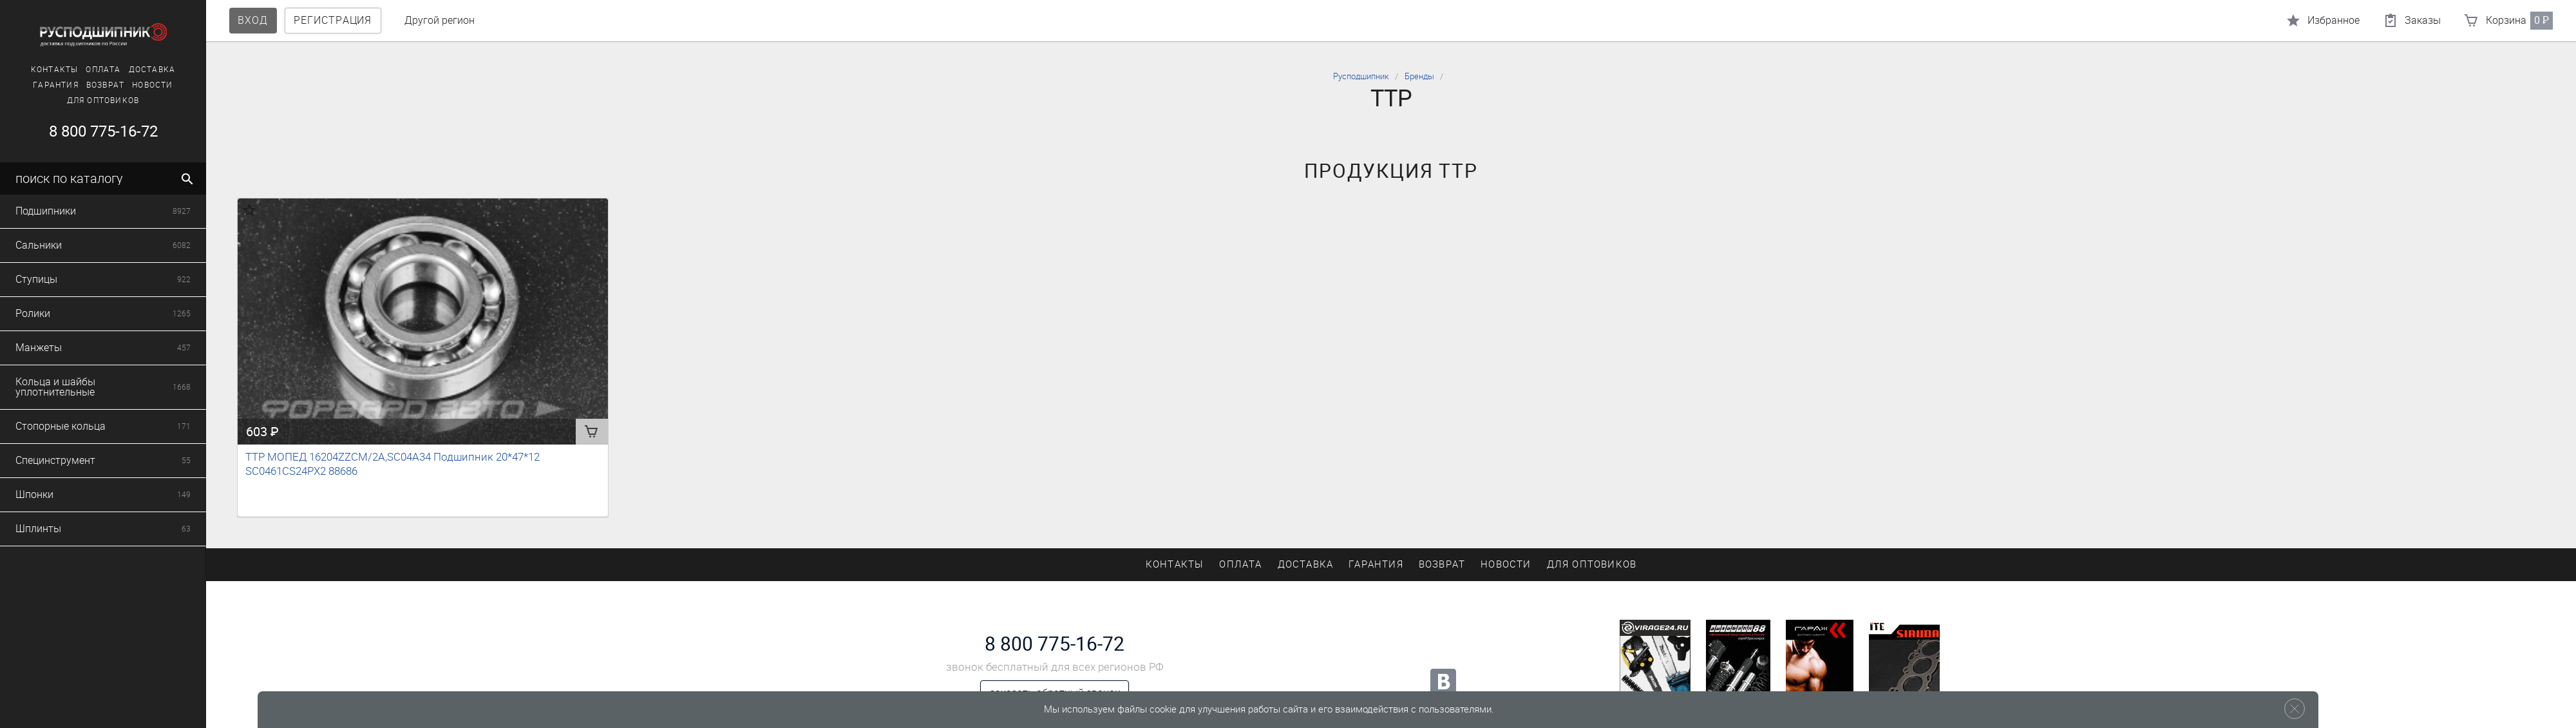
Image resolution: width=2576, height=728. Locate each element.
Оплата (101, 69)
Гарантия (54, 85)
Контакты (52, 69)
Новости (150, 85)
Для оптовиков (100, 100)
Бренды (1419, 76)
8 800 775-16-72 (100, 131)
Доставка (149, 69)
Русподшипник (1361, 76)
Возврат (103, 85)
